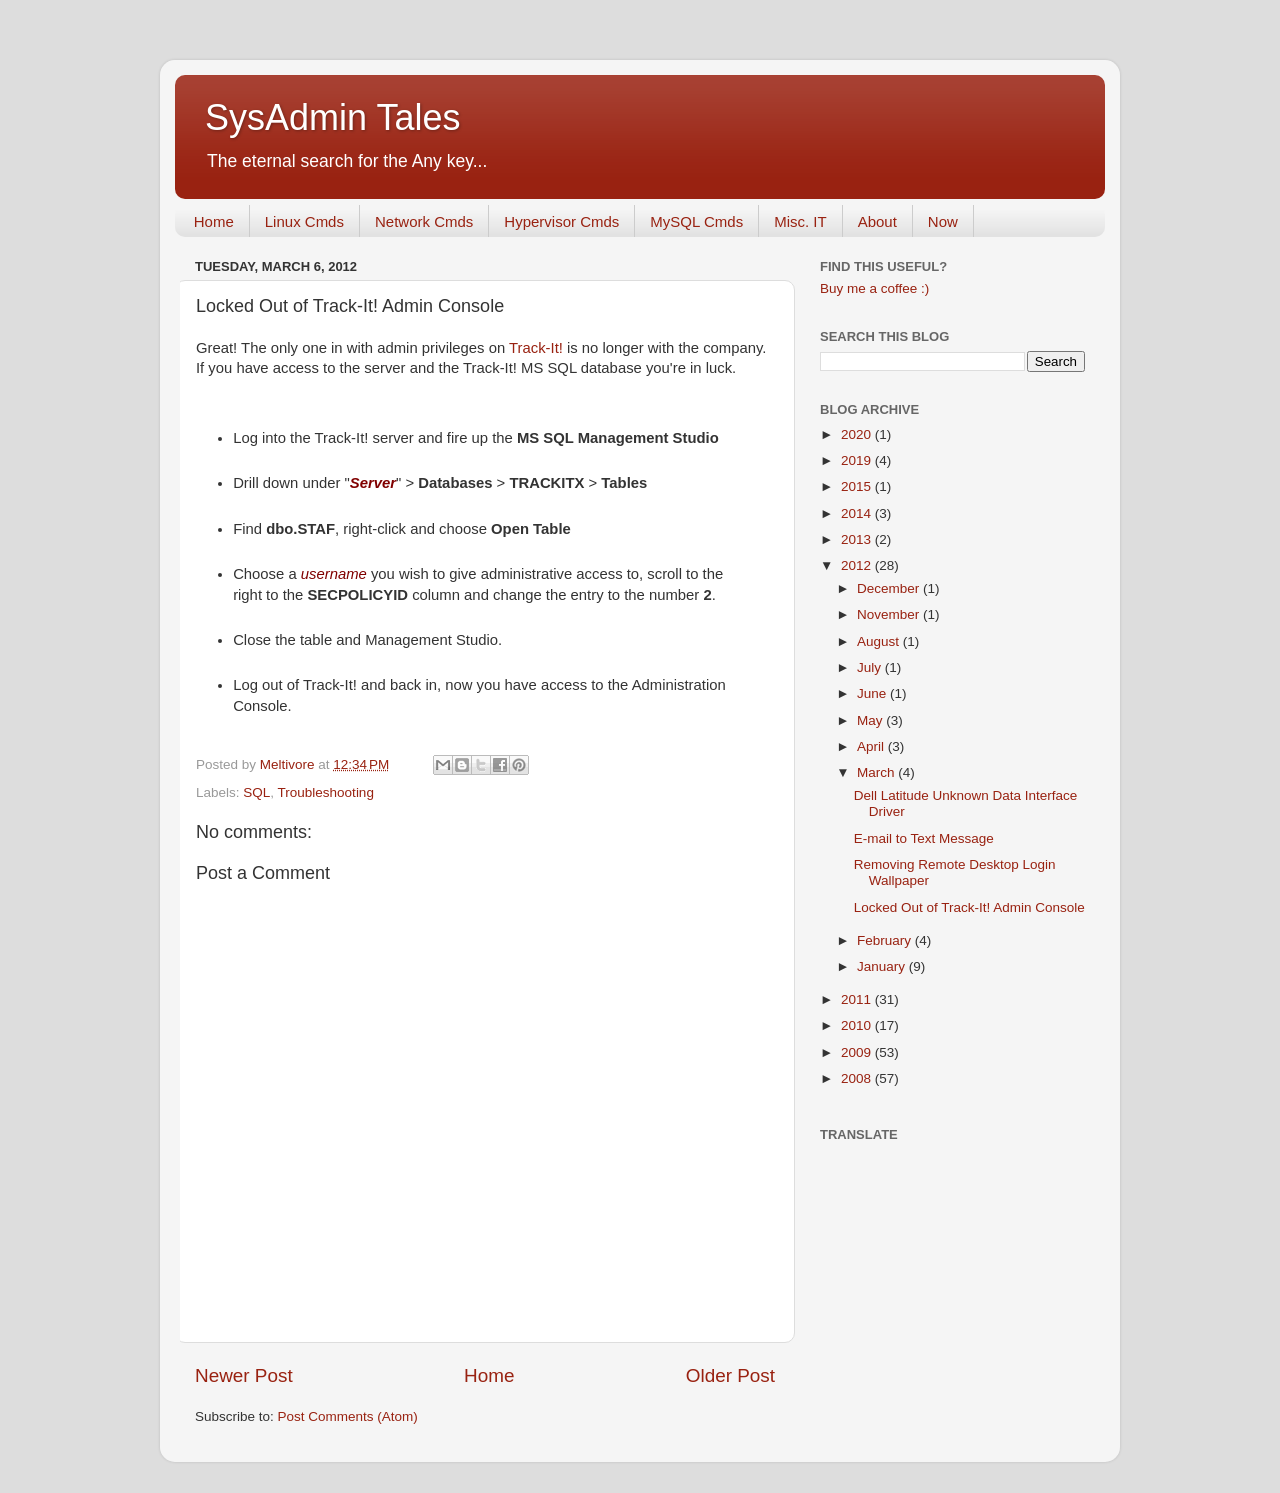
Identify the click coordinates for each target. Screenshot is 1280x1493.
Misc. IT (800, 221)
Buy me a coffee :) (874, 288)
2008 (858, 1078)
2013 (858, 539)
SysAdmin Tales (332, 117)
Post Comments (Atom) (348, 1416)
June (873, 693)
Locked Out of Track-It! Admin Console (969, 907)
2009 (858, 1052)
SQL (256, 792)
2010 (858, 1025)
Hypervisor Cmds (561, 221)
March (877, 772)
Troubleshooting (326, 792)
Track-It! (536, 348)
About (877, 221)
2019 (858, 460)
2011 (858, 999)
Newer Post (244, 1375)
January (883, 966)
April (872, 746)
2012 (858, 565)
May (871, 720)
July (871, 667)
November (890, 614)
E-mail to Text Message (924, 838)
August (880, 641)
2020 (858, 434)
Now (943, 221)
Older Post (730, 1375)
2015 (858, 486)
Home (214, 221)
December (890, 588)
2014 (858, 513)
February (886, 940)
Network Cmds (424, 221)
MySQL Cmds (696, 221)
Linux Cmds (304, 221)
